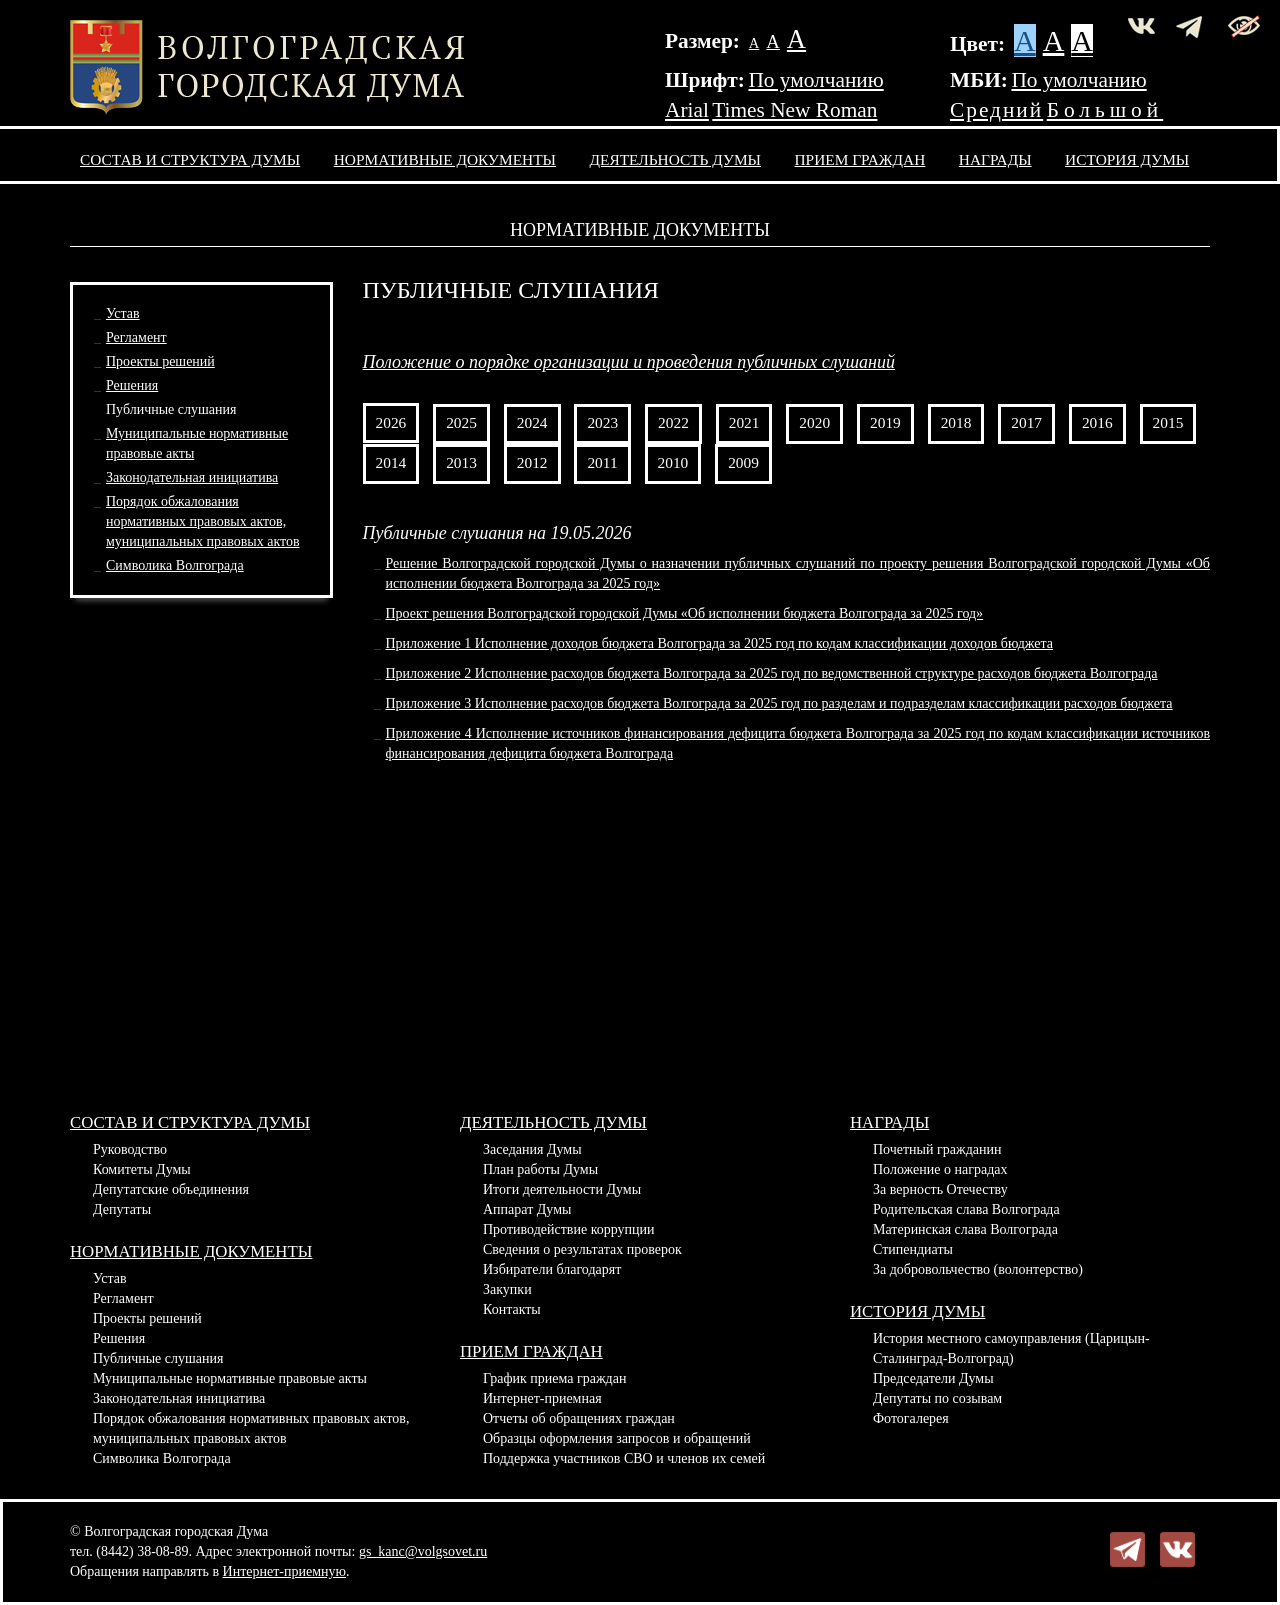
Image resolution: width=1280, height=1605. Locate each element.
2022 (673, 422)
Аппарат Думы (527, 1209)
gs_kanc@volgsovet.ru (423, 1551)
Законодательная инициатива (192, 477)
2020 (814, 422)
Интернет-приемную (284, 1571)
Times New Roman (794, 110)
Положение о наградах (940, 1169)
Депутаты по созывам (937, 1398)
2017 (1026, 422)
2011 (602, 462)
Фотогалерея (911, 1418)
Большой (1105, 110)
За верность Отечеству (940, 1189)
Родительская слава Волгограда (966, 1209)
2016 (1097, 422)
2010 (673, 462)
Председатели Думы (933, 1378)
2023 (602, 422)
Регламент (136, 337)
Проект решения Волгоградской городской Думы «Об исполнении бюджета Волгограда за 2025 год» (685, 613)
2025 (461, 422)
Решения (132, 385)
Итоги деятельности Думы (562, 1189)
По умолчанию (815, 80)
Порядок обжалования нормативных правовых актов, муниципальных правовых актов (251, 1428)
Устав (123, 313)
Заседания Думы (532, 1149)
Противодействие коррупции (569, 1229)
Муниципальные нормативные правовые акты (230, 1378)
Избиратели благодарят (552, 1269)
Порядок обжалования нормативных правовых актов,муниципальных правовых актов (203, 521)
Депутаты (122, 1209)
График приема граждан (554, 1378)
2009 (743, 462)
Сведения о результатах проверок (582, 1249)
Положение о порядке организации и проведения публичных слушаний (629, 362)
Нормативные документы (445, 159)
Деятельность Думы (676, 159)
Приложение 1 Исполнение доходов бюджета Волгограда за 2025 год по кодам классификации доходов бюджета (720, 643)
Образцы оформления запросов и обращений (617, 1438)
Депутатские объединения (171, 1189)
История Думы (1127, 159)
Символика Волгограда (175, 565)
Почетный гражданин (937, 1149)
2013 (461, 462)
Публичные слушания (171, 409)
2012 (532, 462)
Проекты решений (160, 361)
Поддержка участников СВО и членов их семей (624, 1458)
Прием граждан (860, 159)
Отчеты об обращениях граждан (579, 1418)
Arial (687, 110)
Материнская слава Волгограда (965, 1229)
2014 (391, 462)
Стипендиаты (913, 1249)
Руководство (130, 1149)
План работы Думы (540, 1169)
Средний (996, 110)
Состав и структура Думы (190, 159)
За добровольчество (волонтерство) (978, 1269)
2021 (744, 422)
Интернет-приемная (542, 1398)
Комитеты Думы (142, 1169)
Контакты (512, 1309)
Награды (995, 159)
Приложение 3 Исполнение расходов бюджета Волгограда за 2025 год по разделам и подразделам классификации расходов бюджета (779, 703)
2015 (1168, 422)
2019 (885, 422)
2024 (532, 422)
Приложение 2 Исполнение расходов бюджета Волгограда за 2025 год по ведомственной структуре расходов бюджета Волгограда (772, 673)
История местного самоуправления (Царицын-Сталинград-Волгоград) (1011, 1348)
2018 (956, 422)
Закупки (507, 1289)
